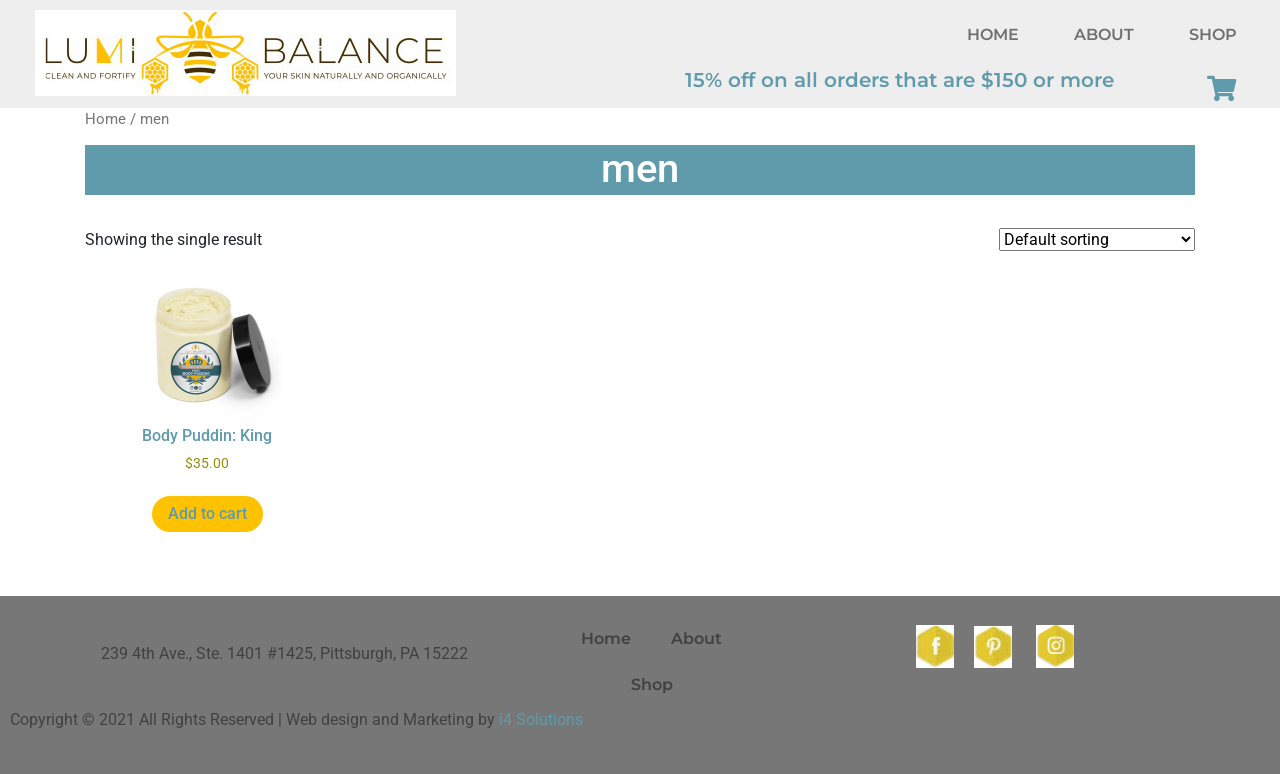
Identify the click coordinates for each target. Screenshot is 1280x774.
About (1104, 34)
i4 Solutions (541, 719)
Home (993, 34)
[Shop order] (1097, 239)
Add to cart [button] (207, 513)
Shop (1213, 34)
